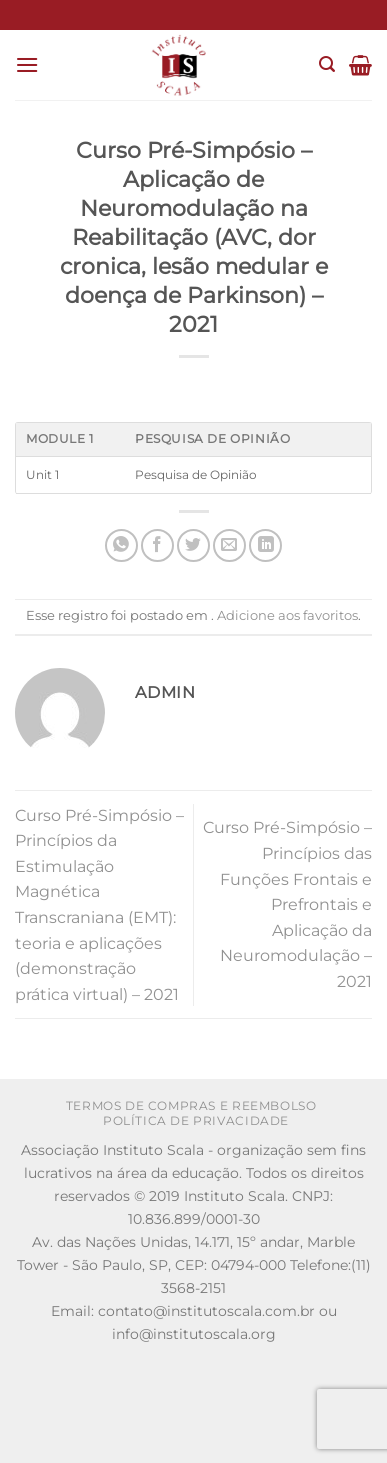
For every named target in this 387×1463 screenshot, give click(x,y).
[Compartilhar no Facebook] (157, 545)
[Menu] (27, 64)
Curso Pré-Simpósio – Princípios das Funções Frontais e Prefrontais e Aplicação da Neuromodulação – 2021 (287, 904)
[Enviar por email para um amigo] (229, 545)
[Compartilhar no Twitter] (193, 545)
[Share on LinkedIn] (265, 545)
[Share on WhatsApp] (121, 545)
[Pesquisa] (327, 64)
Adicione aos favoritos (287, 615)
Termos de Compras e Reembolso (191, 1105)
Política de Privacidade (196, 1120)
